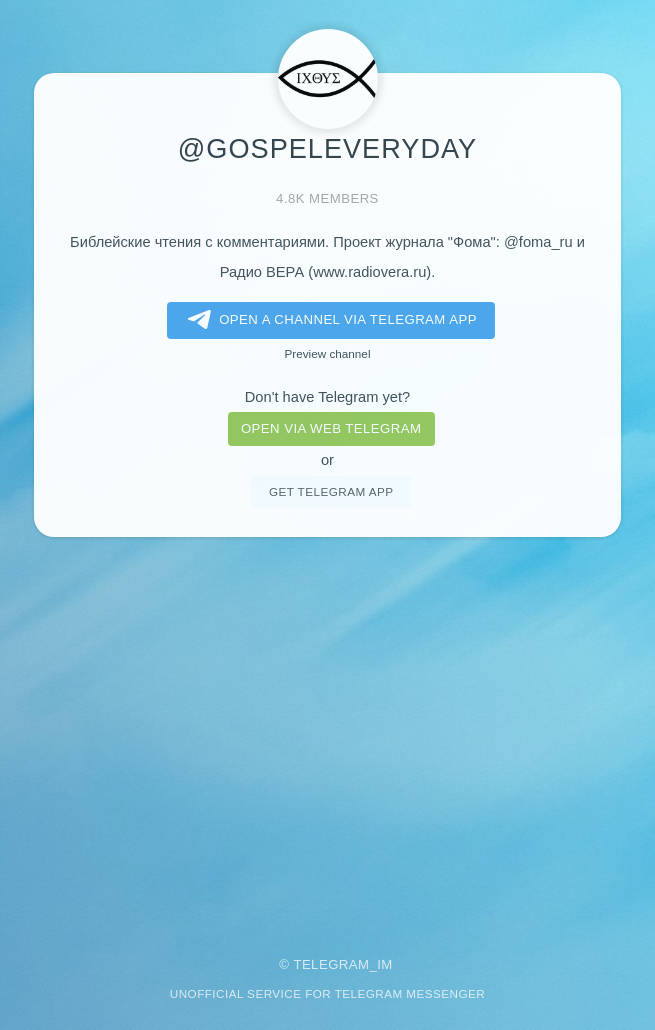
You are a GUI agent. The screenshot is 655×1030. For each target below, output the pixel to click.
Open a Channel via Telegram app (328, 320)
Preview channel (328, 353)
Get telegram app (331, 491)
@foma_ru (538, 242)
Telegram (331, 964)
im (385, 964)
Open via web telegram (331, 428)
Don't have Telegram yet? (327, 397)
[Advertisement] (327, 733)
